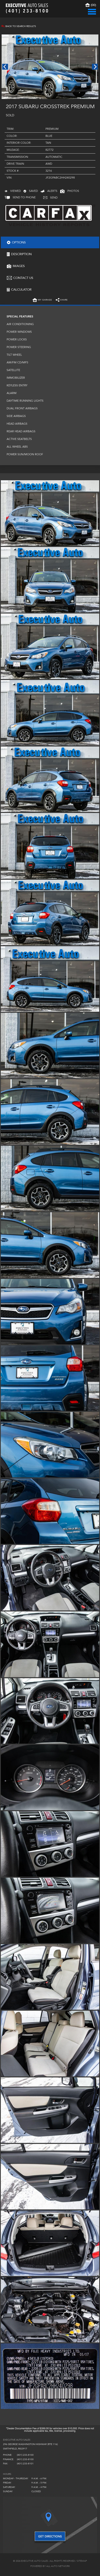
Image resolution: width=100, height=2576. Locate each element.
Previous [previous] (5, 66)
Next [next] (94, 66)
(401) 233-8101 (25, 2463)
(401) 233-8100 (25, 2454)
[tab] (50, 242)
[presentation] (50, 242)
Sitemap (82, 2560)
